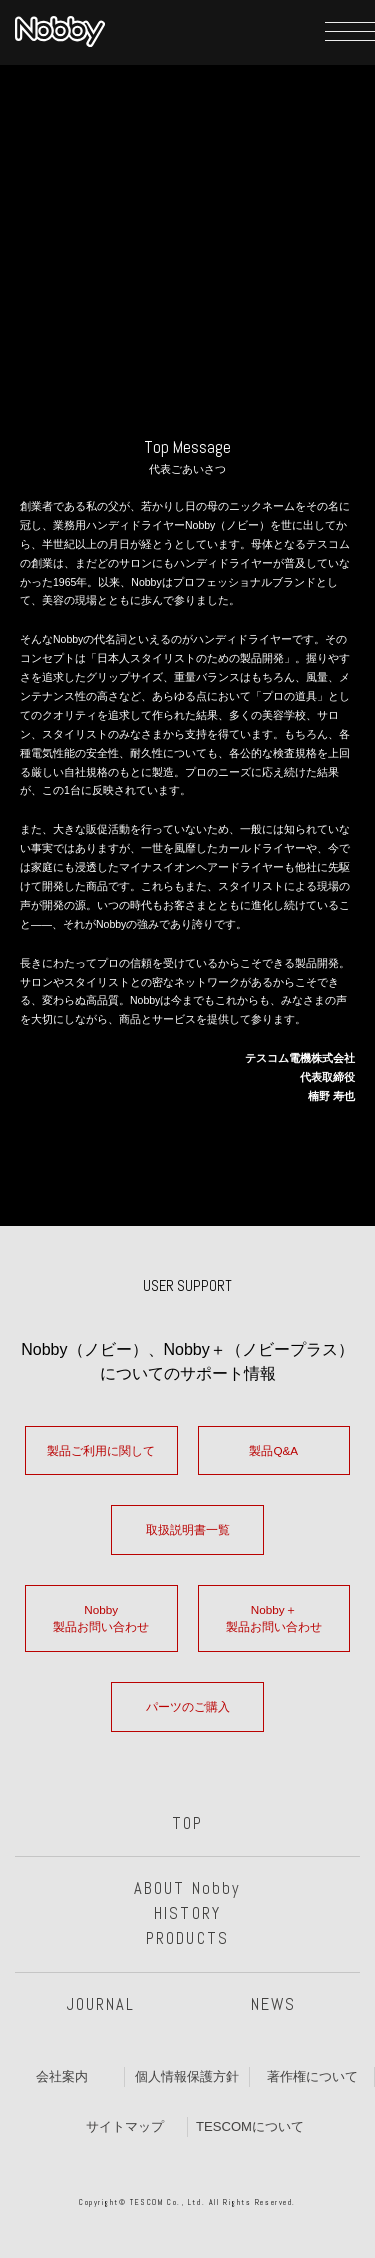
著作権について (312, 2076)
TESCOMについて (250, 2126)
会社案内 (62, 2076)
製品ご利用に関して (101, 1450)
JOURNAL (101, 2004)
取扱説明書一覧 (188, 1529)
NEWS (273, 2004)
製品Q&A (273, 1450)
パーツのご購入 (188, 1706)
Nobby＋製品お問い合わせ (274, 1618)
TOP (187, 1823)
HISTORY (187, 1913)
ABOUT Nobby (187, 1888)
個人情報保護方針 (187, 2076)
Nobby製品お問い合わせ (101, 1618)
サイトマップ (125, 2126)
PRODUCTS (187, 1938)
